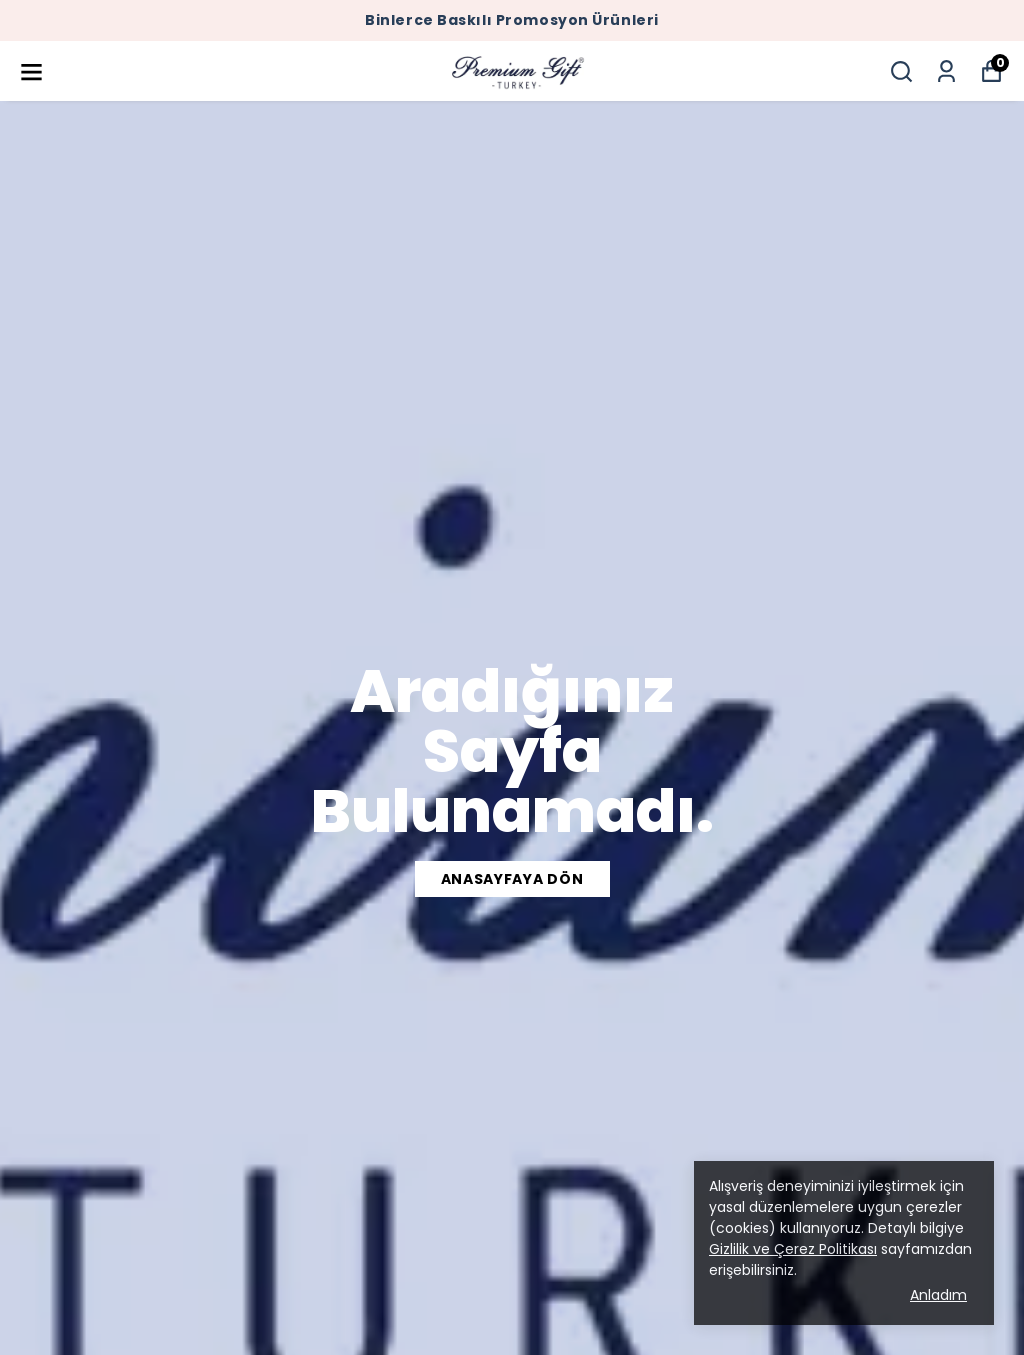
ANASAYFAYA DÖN (512, 879)
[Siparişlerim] (946, 71)
